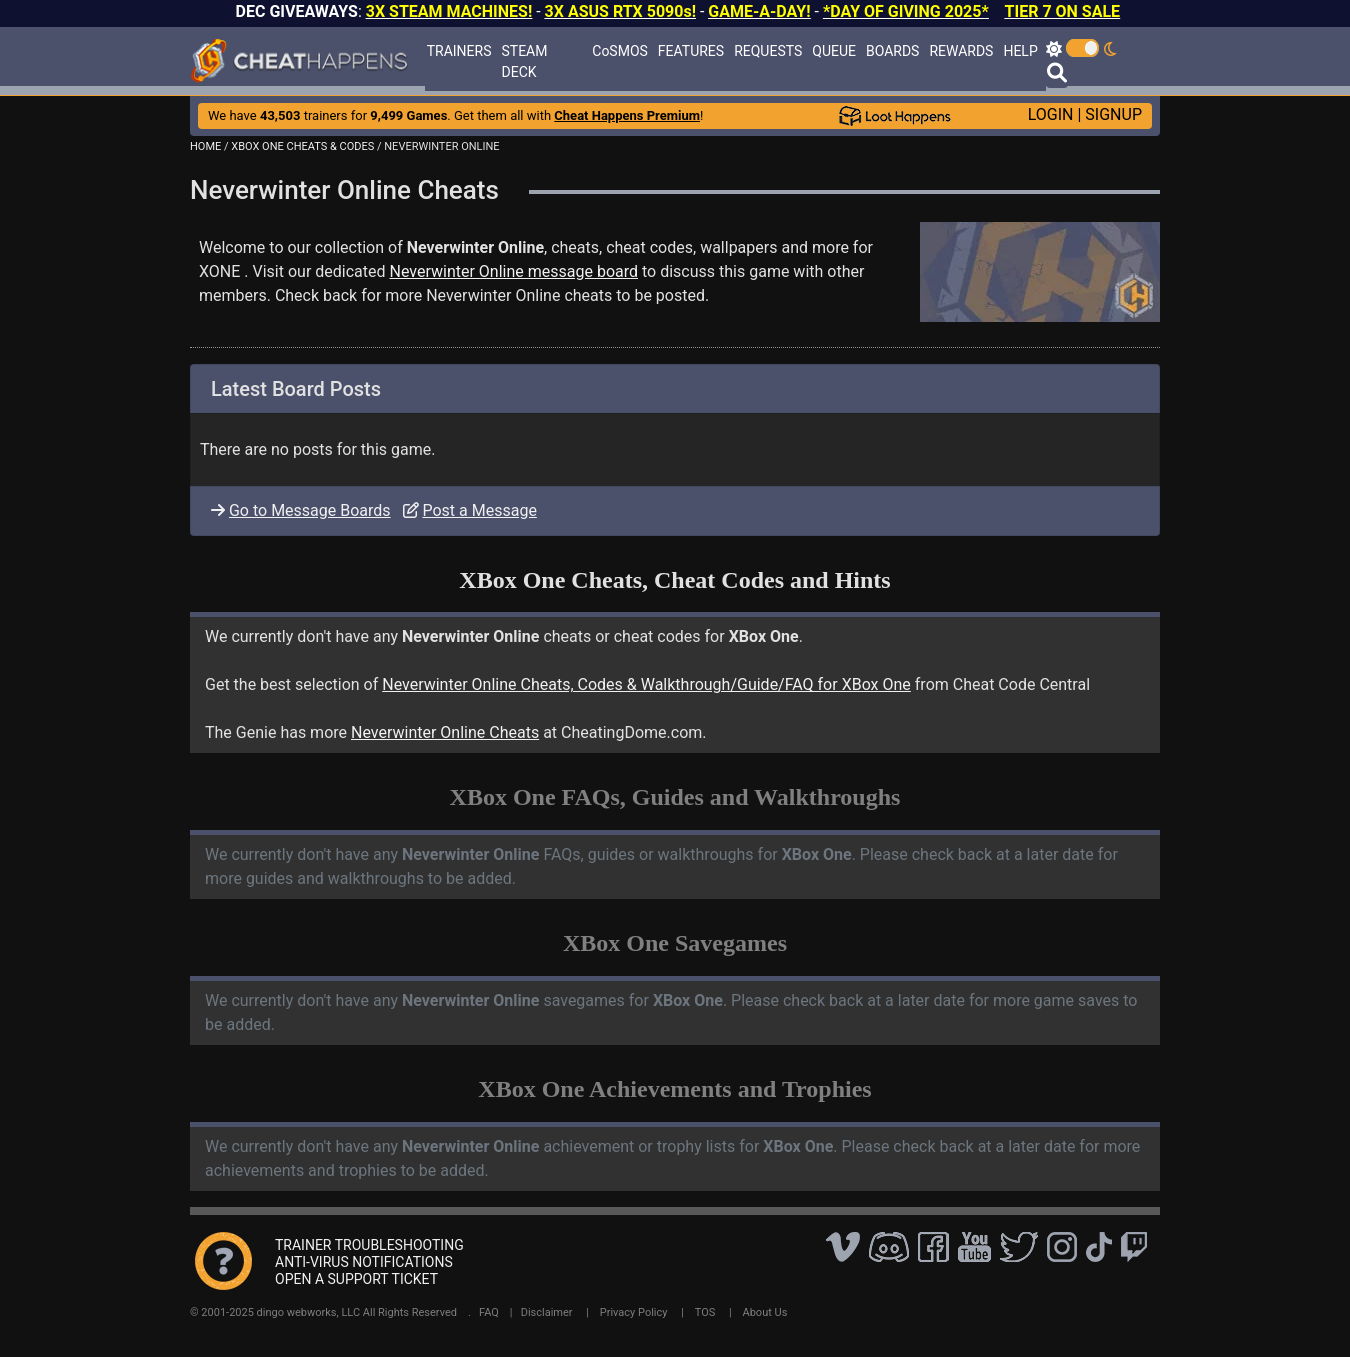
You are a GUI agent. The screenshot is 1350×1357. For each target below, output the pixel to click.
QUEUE (834, 51)
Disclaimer (547, 1312)
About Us (765, 1312)
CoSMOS (620, 51)
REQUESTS (768, 51)
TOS (705, 1312)
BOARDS (892, 51)
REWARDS (961, 51)
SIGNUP (1113, 114)
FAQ (489, 1312)
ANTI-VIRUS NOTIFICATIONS (364, 1262)
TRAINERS (459, 51)
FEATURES (691, 51)
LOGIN (1051, 114)
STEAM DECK (525, 61)
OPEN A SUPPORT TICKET (356, 1279)
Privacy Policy (634, 1312)
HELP (1020, 51)
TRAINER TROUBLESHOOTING (369, 1245)
